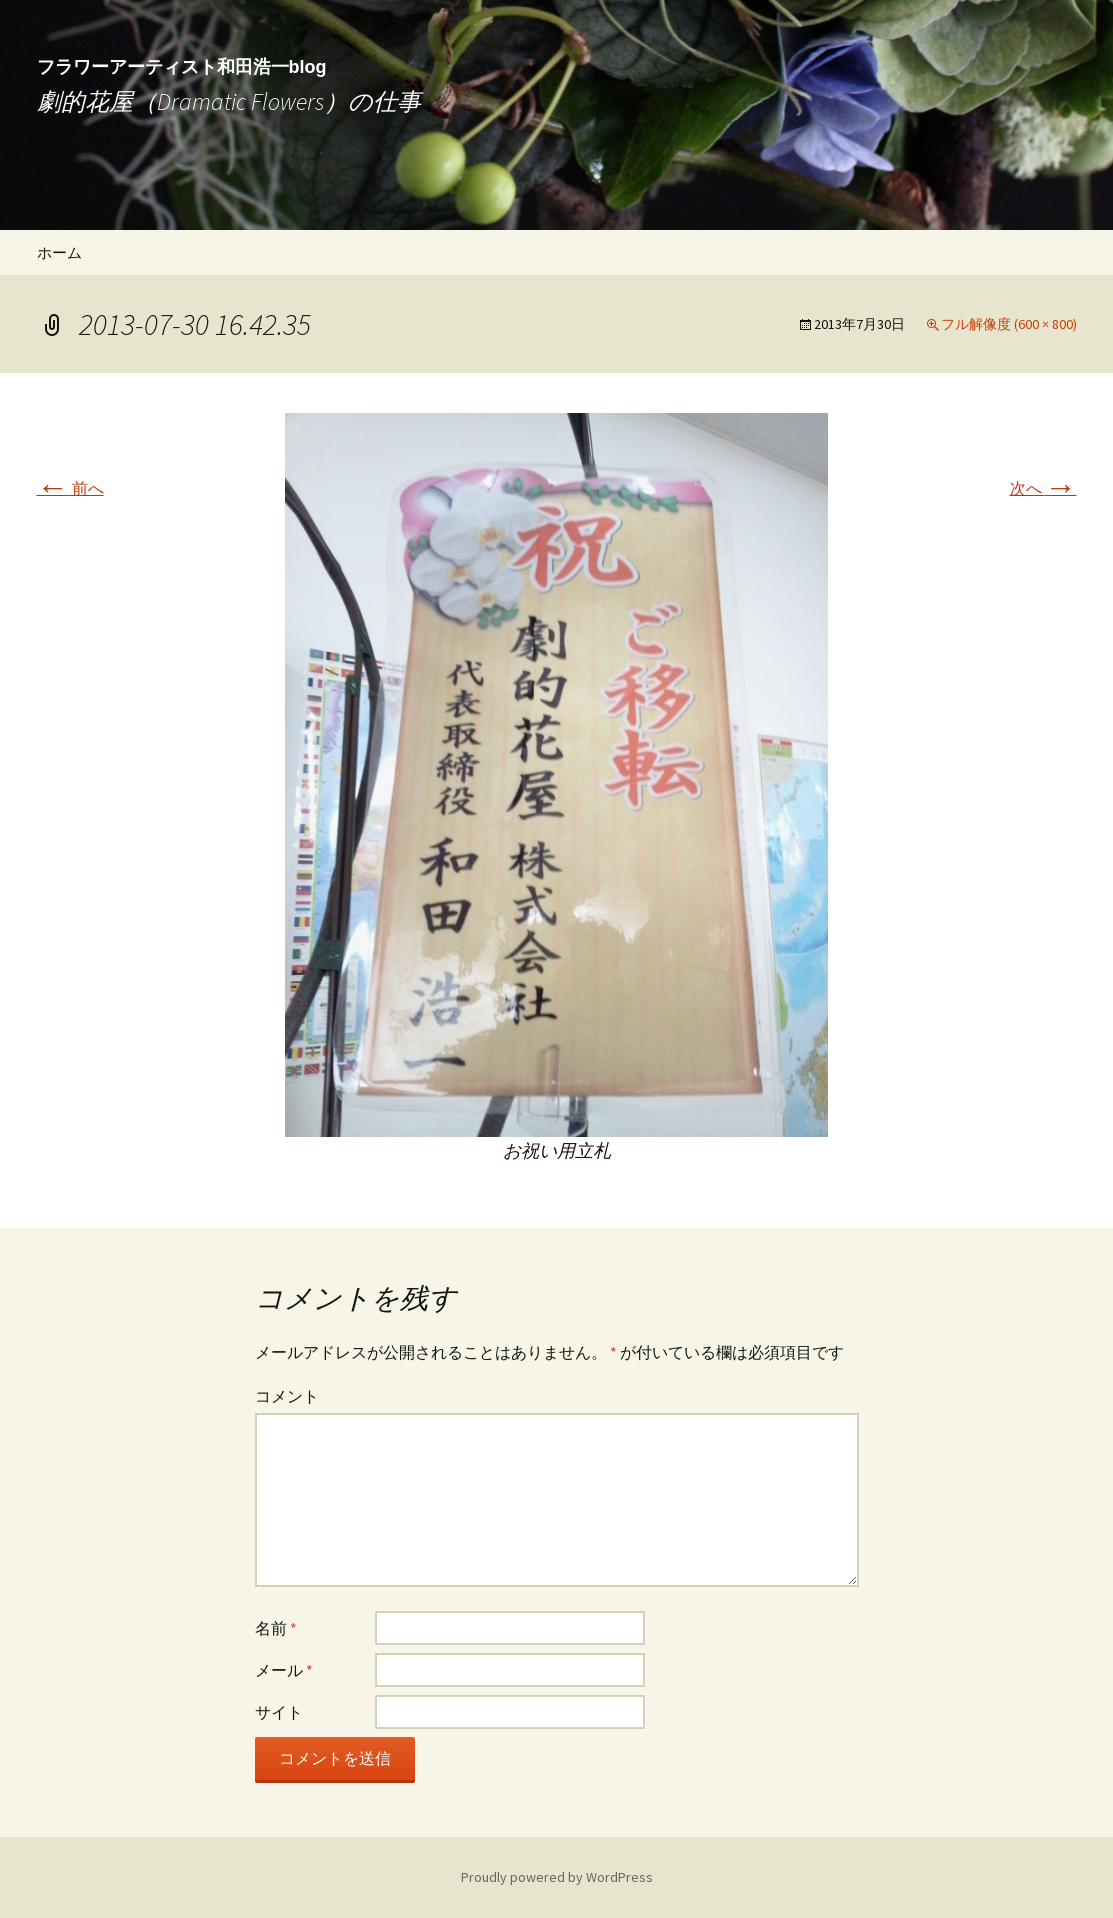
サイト (279, 1712)
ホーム (59, 252)
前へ (70, 488)
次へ (1043, 488)
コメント (287, 1396)
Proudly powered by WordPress (557, 1877)
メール (284, 1670)
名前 (276, 1628)
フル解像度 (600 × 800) (1009, 324)
